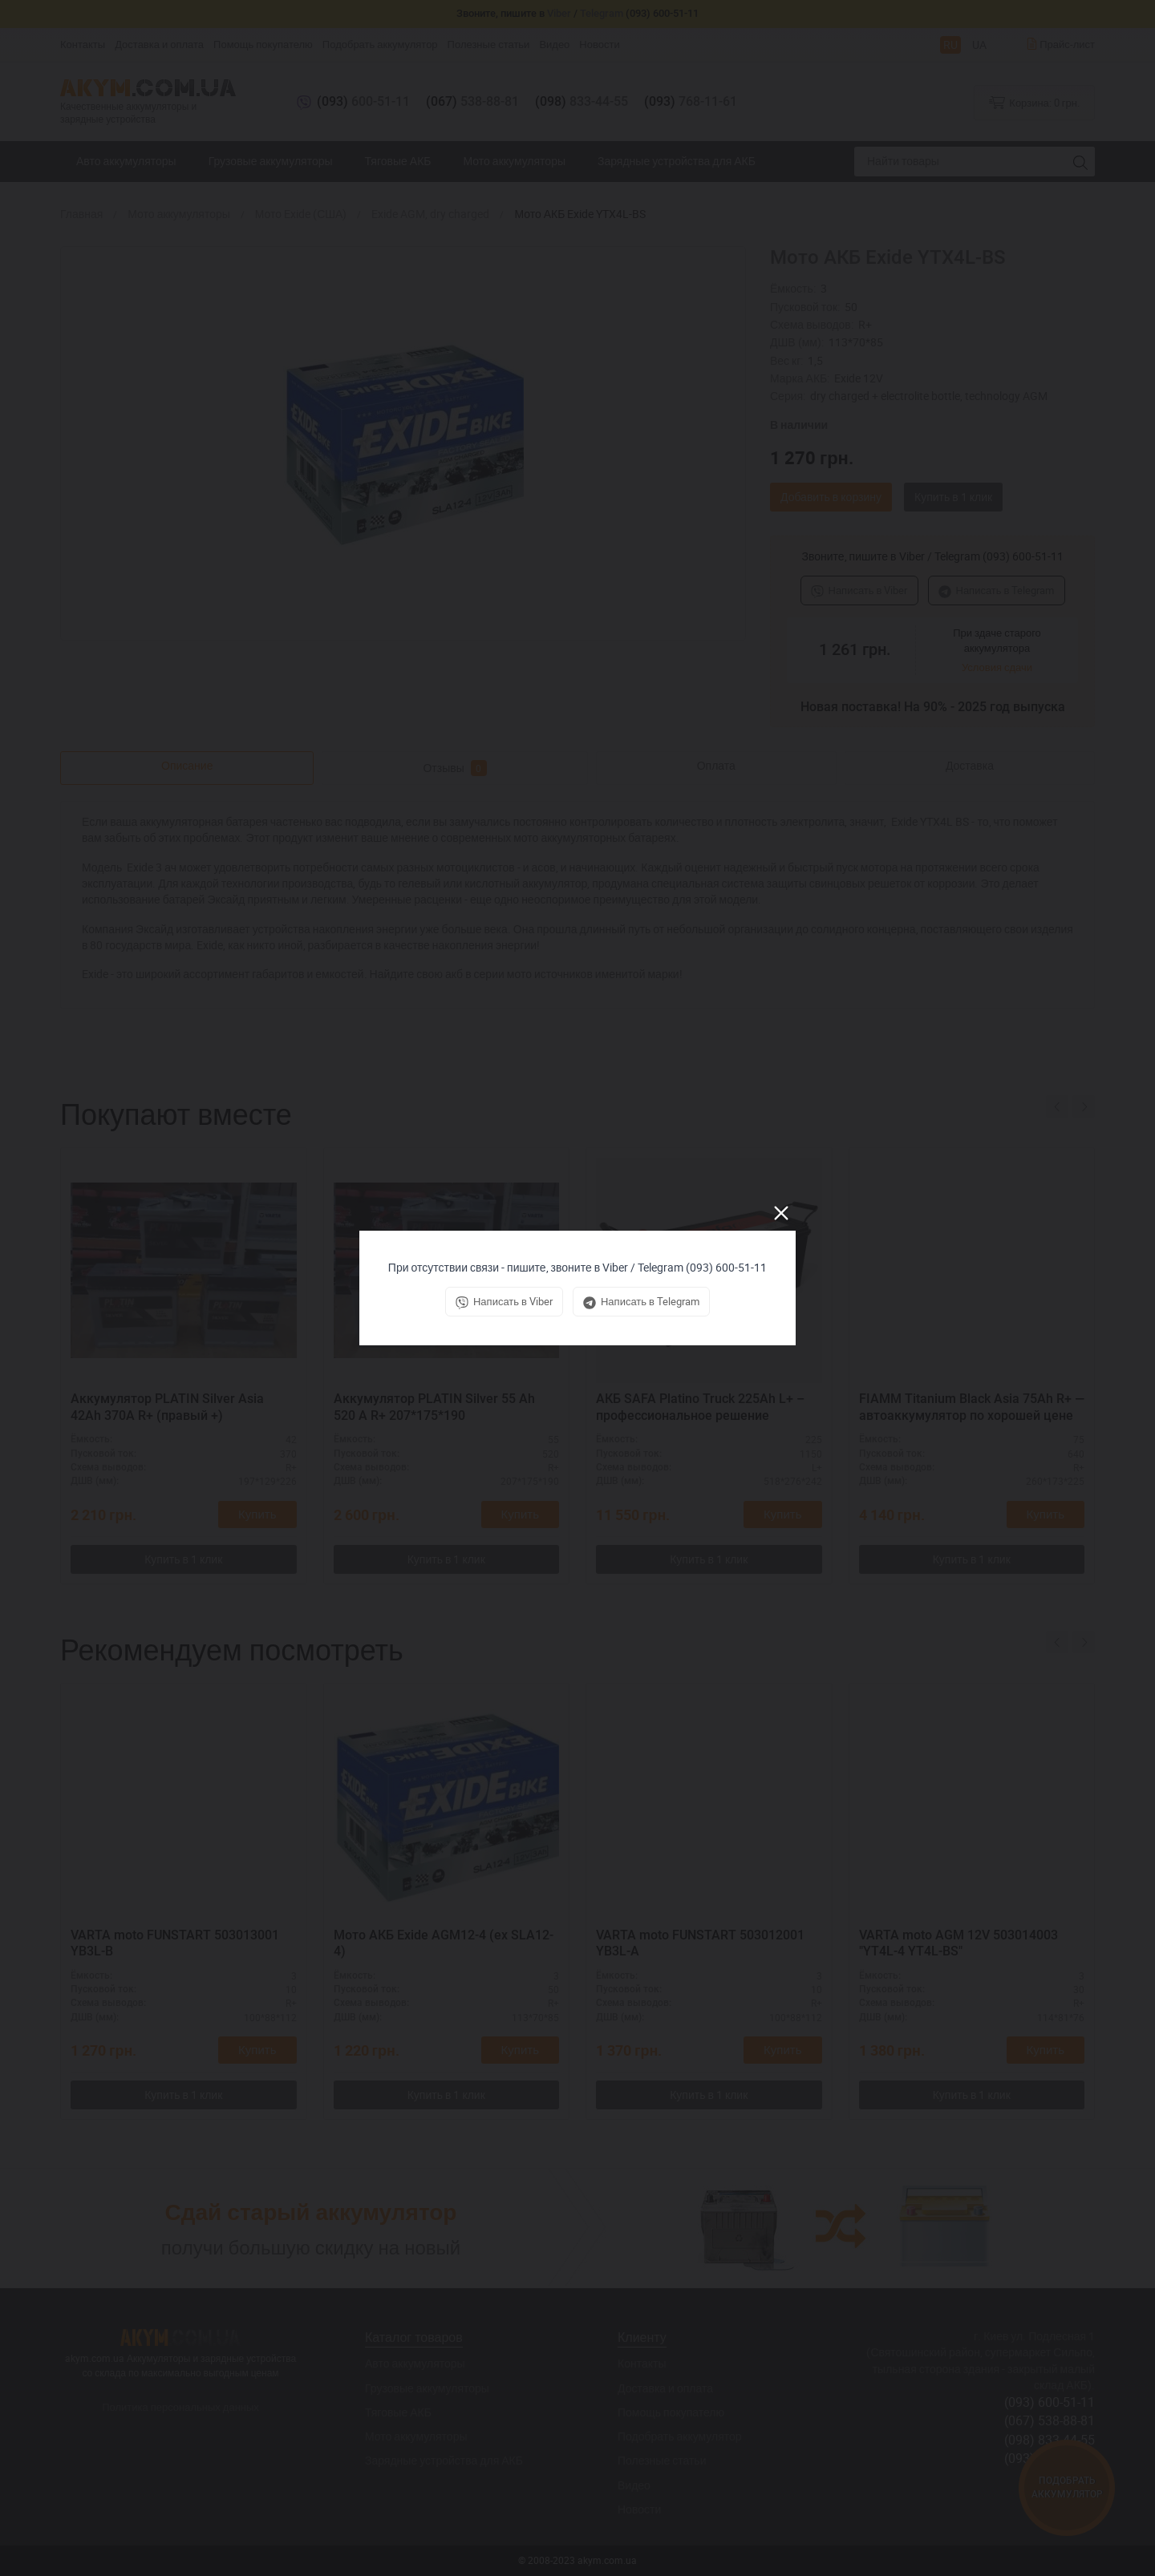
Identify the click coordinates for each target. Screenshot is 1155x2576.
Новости (599, 44)
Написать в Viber (859, 590)
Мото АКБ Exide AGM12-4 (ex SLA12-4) (443, 1943)
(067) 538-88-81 (1049, 2420)
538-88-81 (472, 101)
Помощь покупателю (263, 44)
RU (950, 44)
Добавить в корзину (830, 496)
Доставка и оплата (159, 44)
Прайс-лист (1060, 44)
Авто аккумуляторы (126, 160)
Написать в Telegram (996, 590)
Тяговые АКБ (398, 160)
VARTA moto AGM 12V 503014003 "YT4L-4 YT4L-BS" (958, 1943)
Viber (559, 13)
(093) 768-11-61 (1049, 2458)
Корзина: (1034, 102)
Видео (554, 44)
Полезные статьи (489, 44)
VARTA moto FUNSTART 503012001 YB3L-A (700, 1943)
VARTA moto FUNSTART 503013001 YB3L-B (175, 1943)
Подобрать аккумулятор (380, 44)
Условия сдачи (997, 667)
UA (979, 44)
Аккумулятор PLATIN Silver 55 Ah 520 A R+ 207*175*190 (434, 1407)
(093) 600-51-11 (1049, 2402)
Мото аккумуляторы (515, 160)
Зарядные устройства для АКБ (677, 160)
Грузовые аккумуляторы (271, 160)
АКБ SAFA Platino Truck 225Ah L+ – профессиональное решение (700, 1407)
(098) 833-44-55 (1049, 2440)
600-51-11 (363, 101)
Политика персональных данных (180, 2407)
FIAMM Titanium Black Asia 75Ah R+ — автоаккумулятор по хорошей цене (971, 1407)
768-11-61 (690, 101)
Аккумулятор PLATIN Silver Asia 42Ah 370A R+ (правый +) (167, 1407)
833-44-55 (581, 101)
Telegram (601, 13)
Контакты (82, 44)
